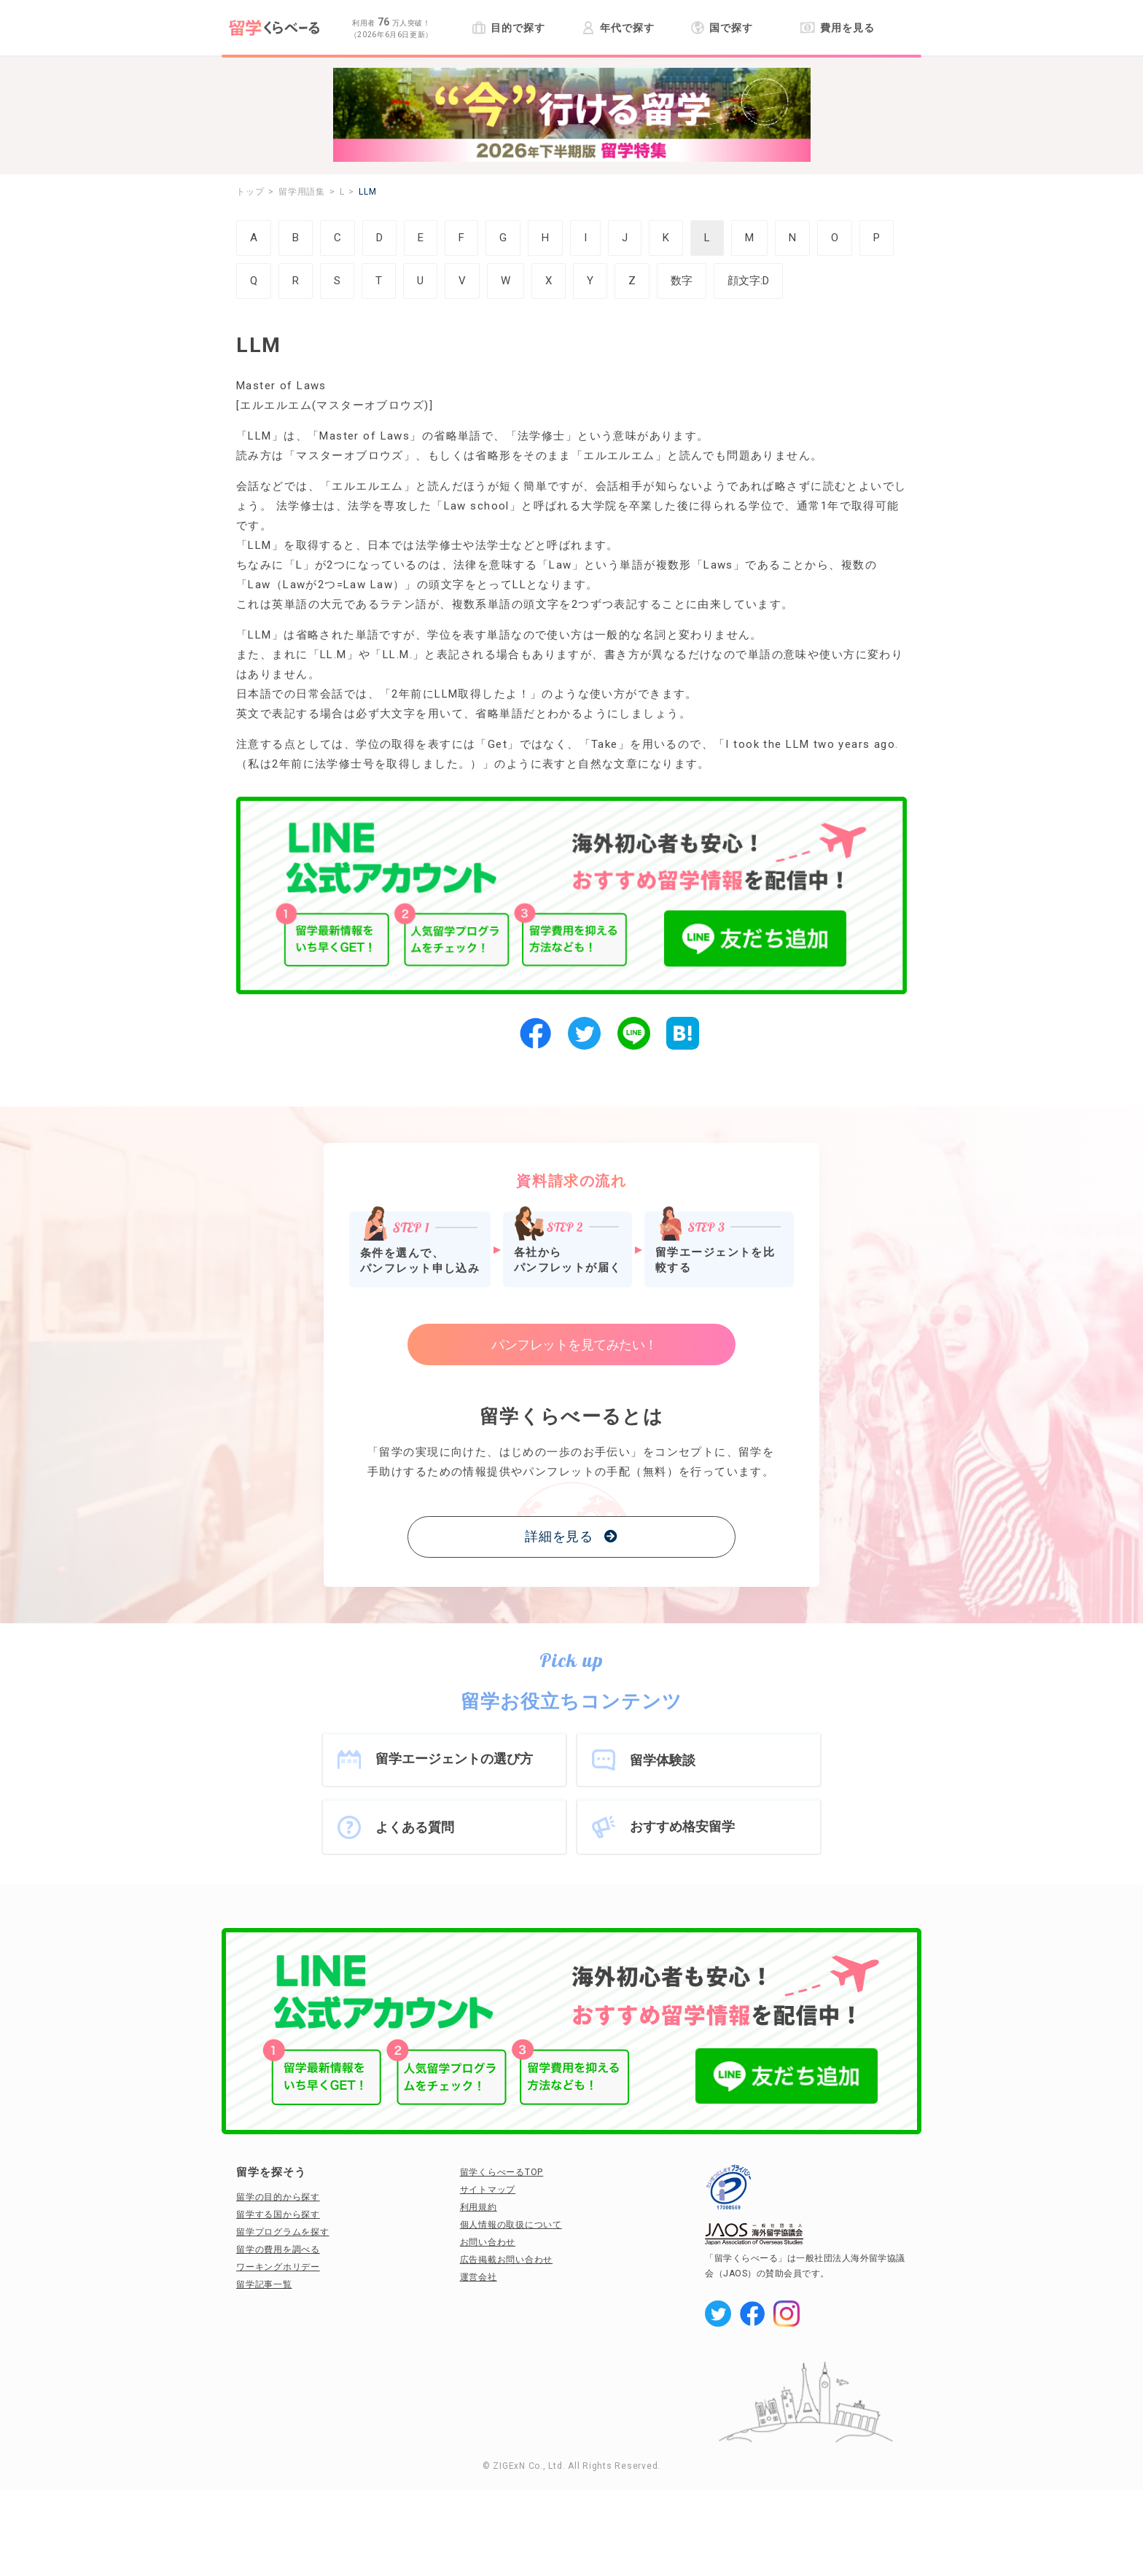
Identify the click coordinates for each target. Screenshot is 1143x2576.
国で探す (722, 27)
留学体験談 (662, 1760)
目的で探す (508, 27)
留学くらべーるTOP (502, 2172)
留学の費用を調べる (278, 2249)
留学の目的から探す (278, 2197)
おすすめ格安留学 (682, 1826)
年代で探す (618, 27)
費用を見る (837, 27)
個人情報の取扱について (511, 2225)
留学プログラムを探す (282, 2232)
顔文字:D (748, 280)
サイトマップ (488, 2190)
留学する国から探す (278, 2214)
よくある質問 (414, 1827)
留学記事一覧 (264, 2284)
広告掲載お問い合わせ (506, 2260)
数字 (682, 280)
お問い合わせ (488, 2242)
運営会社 (478, 2277)
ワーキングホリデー (278, 2267)
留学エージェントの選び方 (454, 1758)
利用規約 (478, 2207)
